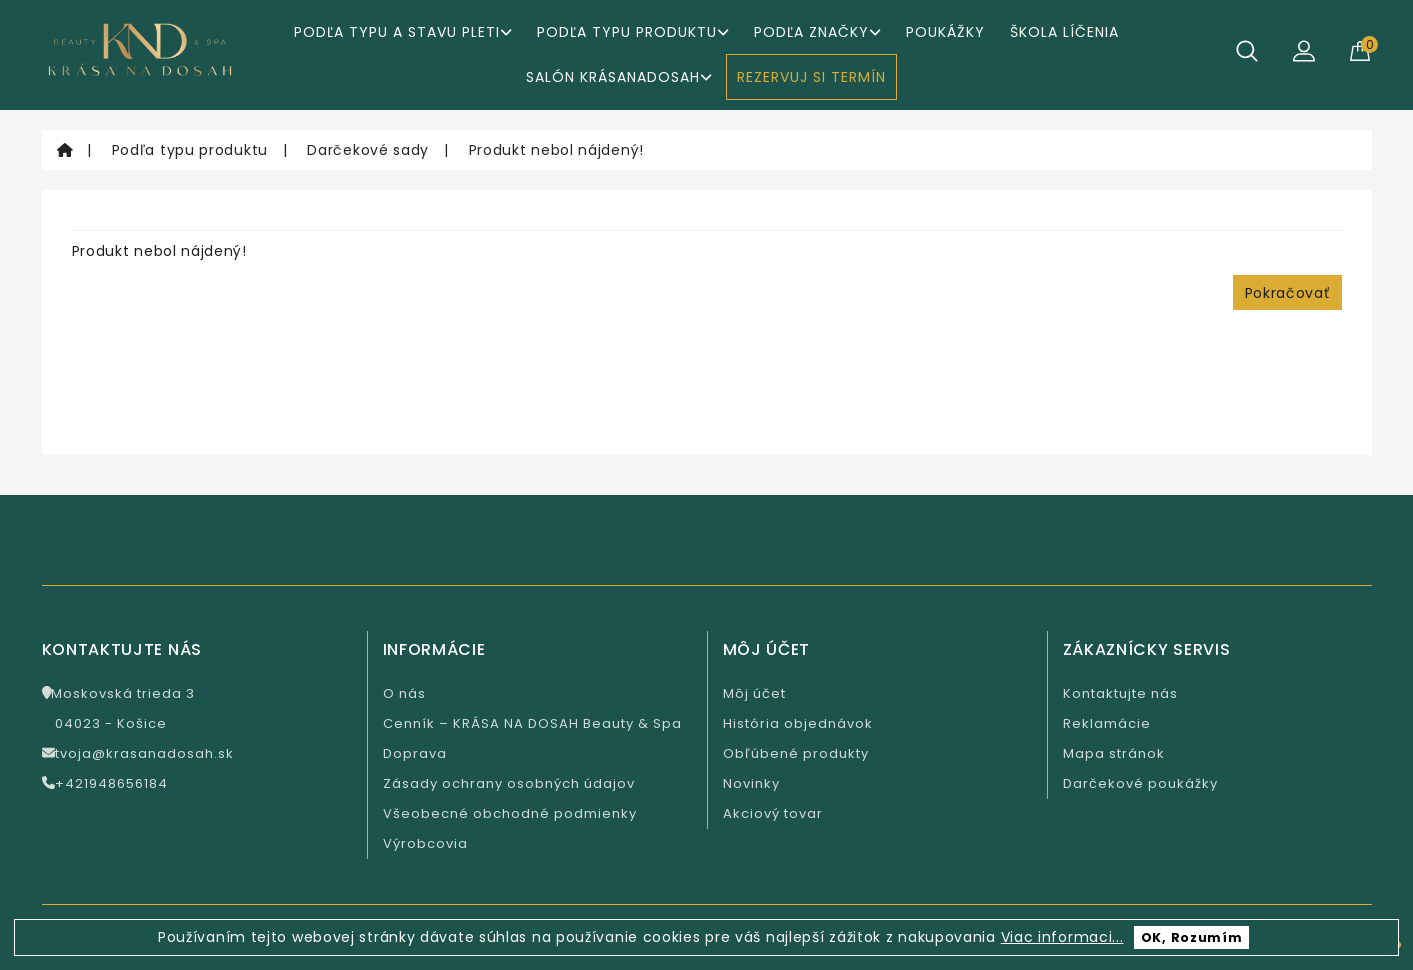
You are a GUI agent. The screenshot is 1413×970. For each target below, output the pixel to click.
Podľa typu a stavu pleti (403, 32)
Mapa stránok (1114, 753)
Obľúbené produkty (796, 753)
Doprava (415, 753)
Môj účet (754, 693)
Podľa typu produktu (633, 32)
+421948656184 (105, 783)
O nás (404, 693)
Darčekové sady (368, 150)
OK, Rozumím (1192, 937)
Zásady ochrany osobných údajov (509, 783)
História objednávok (798, 723)
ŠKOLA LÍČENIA (1064, 32)
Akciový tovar (773, 813)
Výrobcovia (425, 843)
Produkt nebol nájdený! (556, 150)
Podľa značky (817, 32)
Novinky (751, 783)
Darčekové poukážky (1140, 783)
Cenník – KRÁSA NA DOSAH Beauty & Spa (532, 723)
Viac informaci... (1062, 937)
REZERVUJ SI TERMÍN (811, 77)
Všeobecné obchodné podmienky (510, 813)
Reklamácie (1107, 723)
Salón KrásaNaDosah (619, 77)
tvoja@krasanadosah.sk (138, 753)
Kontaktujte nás (1120, 693)
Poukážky (945, 32)
